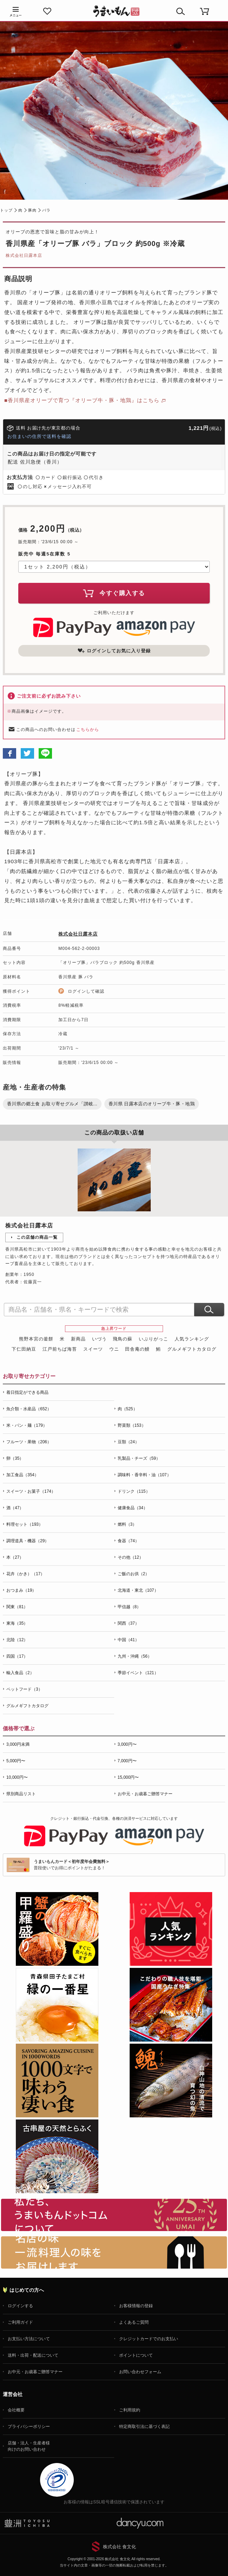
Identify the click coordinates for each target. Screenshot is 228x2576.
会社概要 (16, 2410)
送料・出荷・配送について (33, 2355)
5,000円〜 (15, 1760)
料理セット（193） (24, 1524)
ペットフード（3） (24, 1689)
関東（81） (17, 1606)
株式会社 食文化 (119, 2546)
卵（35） (15, 1458)
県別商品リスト (21, 1793)
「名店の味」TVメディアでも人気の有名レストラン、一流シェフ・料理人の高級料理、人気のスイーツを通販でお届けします (114, 2252)
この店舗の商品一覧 (37, 1237)
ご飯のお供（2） (134, 1573)
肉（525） (127, 1408)
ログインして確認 (86, 991)
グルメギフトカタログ (191, 1349)
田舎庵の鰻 (137, 1349)
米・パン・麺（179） (26, 1425)
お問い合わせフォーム (140, 2371)
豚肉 (32, 210)
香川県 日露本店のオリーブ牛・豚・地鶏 (152, 1103)
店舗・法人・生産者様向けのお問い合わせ (29, 2446)
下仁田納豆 (24, 1349)
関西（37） (128, 1623)
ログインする (20, 2305)
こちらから (87, 729)
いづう (99, 1339)
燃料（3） (127, 1524)
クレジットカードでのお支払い (148, 2338)
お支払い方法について (29, 2338)
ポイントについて (136, 2355)
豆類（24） (128, 1441)
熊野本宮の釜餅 (36, 1339)
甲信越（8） (129, 1606)
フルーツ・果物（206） (28, 1441)
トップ (6, 210)
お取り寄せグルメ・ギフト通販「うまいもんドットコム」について (114, 2215)
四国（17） (17, 1656)
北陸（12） (17, 1639)
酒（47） (15, 1507)
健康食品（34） (133, 1507)
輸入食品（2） (20, 1672)
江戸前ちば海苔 (60, 1349)
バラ (46, 210)
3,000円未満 (18, 1744)
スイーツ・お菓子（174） (31, 1491)
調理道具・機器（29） (27, 1540)
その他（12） (130, 1557)
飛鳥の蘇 (122, 1339)
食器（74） (128, 1540)
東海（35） (17, 1623)
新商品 (78, 1339)
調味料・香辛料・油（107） (144, 1474)
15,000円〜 (128, 1777)
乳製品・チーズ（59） (139, 1458)
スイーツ (93, 1349)
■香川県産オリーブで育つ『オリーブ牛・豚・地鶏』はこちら (81, 400)
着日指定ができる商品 (27, 1392)
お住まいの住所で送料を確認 (39, 436)
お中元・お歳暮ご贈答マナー (145, 1793)
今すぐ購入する (114, 593)
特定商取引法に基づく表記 (144, 2426)
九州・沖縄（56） (135, 1656)
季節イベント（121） (138, 1672)
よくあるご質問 (134, 2322)
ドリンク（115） (134, 1491)
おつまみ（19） (21, 1590)
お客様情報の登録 (136, 2305)
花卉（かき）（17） (25, 1573)
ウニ (114, 1349)
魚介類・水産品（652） (28, 1408)
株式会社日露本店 (24, 255)
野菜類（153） (132, 1425)
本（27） (15, 1557)
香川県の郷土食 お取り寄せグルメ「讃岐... (52, 1103)
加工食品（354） (22, 1474)
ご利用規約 (129, 2410)
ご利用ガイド (20, 2322)
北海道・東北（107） (138, 1590)
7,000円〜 (127, 1760)
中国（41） (128, 1639)
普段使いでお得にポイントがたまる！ (72, 1864)
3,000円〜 (127, 1744)
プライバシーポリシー (29, 2426)
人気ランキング (192, 1339)
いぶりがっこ (153, 1339)
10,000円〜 (17, 1777)
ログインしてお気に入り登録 (114, 650)
